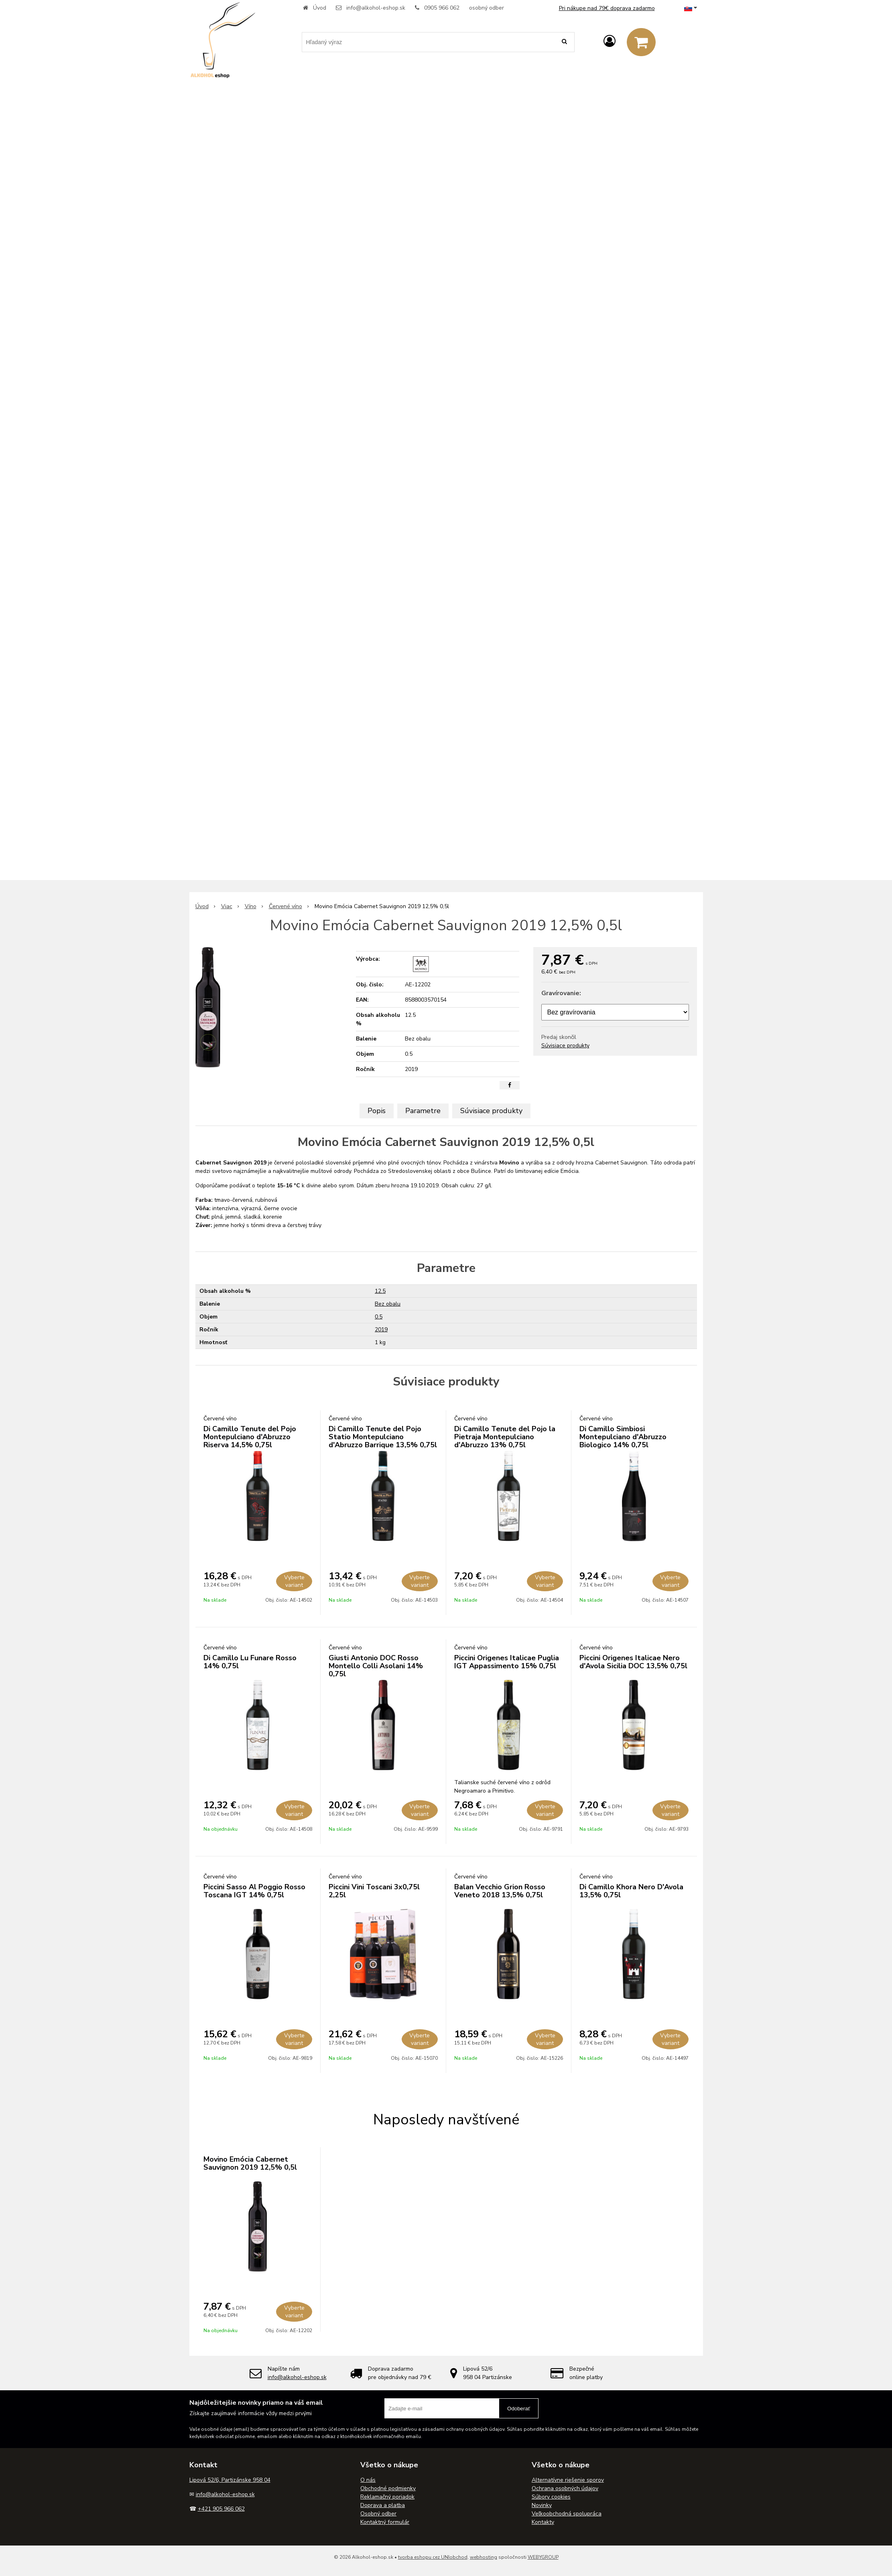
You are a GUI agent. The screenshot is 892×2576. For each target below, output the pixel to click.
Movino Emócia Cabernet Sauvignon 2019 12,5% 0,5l (250, 2163)
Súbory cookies (551, 2497)
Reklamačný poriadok (387, 2497)
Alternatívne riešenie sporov (568, 2480)
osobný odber (486, 8)
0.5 (378, 1316)
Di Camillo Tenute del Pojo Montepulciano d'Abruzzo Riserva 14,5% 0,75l (249, 1437)
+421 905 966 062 (221, 2509)
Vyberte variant (294, 1581)
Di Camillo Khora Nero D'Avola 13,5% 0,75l (631, 1891)
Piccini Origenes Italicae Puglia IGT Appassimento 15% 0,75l (506, 1662)
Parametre (423, 1111)
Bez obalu (387, 1304)
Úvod (319, 8)
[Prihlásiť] (609, 41)
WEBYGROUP (543, 2557)
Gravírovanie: (561, 993)
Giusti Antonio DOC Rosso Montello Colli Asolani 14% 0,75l (376, 1666)
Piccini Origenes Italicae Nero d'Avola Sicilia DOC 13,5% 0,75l (633, 1662)
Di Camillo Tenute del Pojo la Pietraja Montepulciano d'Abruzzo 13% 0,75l (504, 1437)
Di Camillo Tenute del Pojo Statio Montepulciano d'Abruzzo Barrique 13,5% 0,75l (383, 1437)
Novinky (542, 2505)
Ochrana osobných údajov (565, 2488)
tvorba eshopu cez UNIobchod (432, 2557)
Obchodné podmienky (388, 2488)
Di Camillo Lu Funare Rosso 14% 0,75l (250, 1662)
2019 (381, 1329)
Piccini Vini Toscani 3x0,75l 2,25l (374, 1891)
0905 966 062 (441, 8)
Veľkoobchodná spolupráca (566, 2513)
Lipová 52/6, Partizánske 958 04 (229, 2480)
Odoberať (518, 2409)
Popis (377, 1111)
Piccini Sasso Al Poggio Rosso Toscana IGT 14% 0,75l (254, 1891)
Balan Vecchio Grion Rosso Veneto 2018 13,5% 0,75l (499, 1891)
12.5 (380, 1291)
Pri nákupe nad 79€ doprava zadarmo (607, 8)
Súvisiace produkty (565, 1045)
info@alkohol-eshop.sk (375, 8)
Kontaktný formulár (384, 2522)
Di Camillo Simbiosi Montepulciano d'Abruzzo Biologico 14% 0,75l (622, 1437)
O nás (368, 2480)
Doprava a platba (382, 2505)
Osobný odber (378, 2513)
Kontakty (543, 2522)
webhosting (483, 2557)
